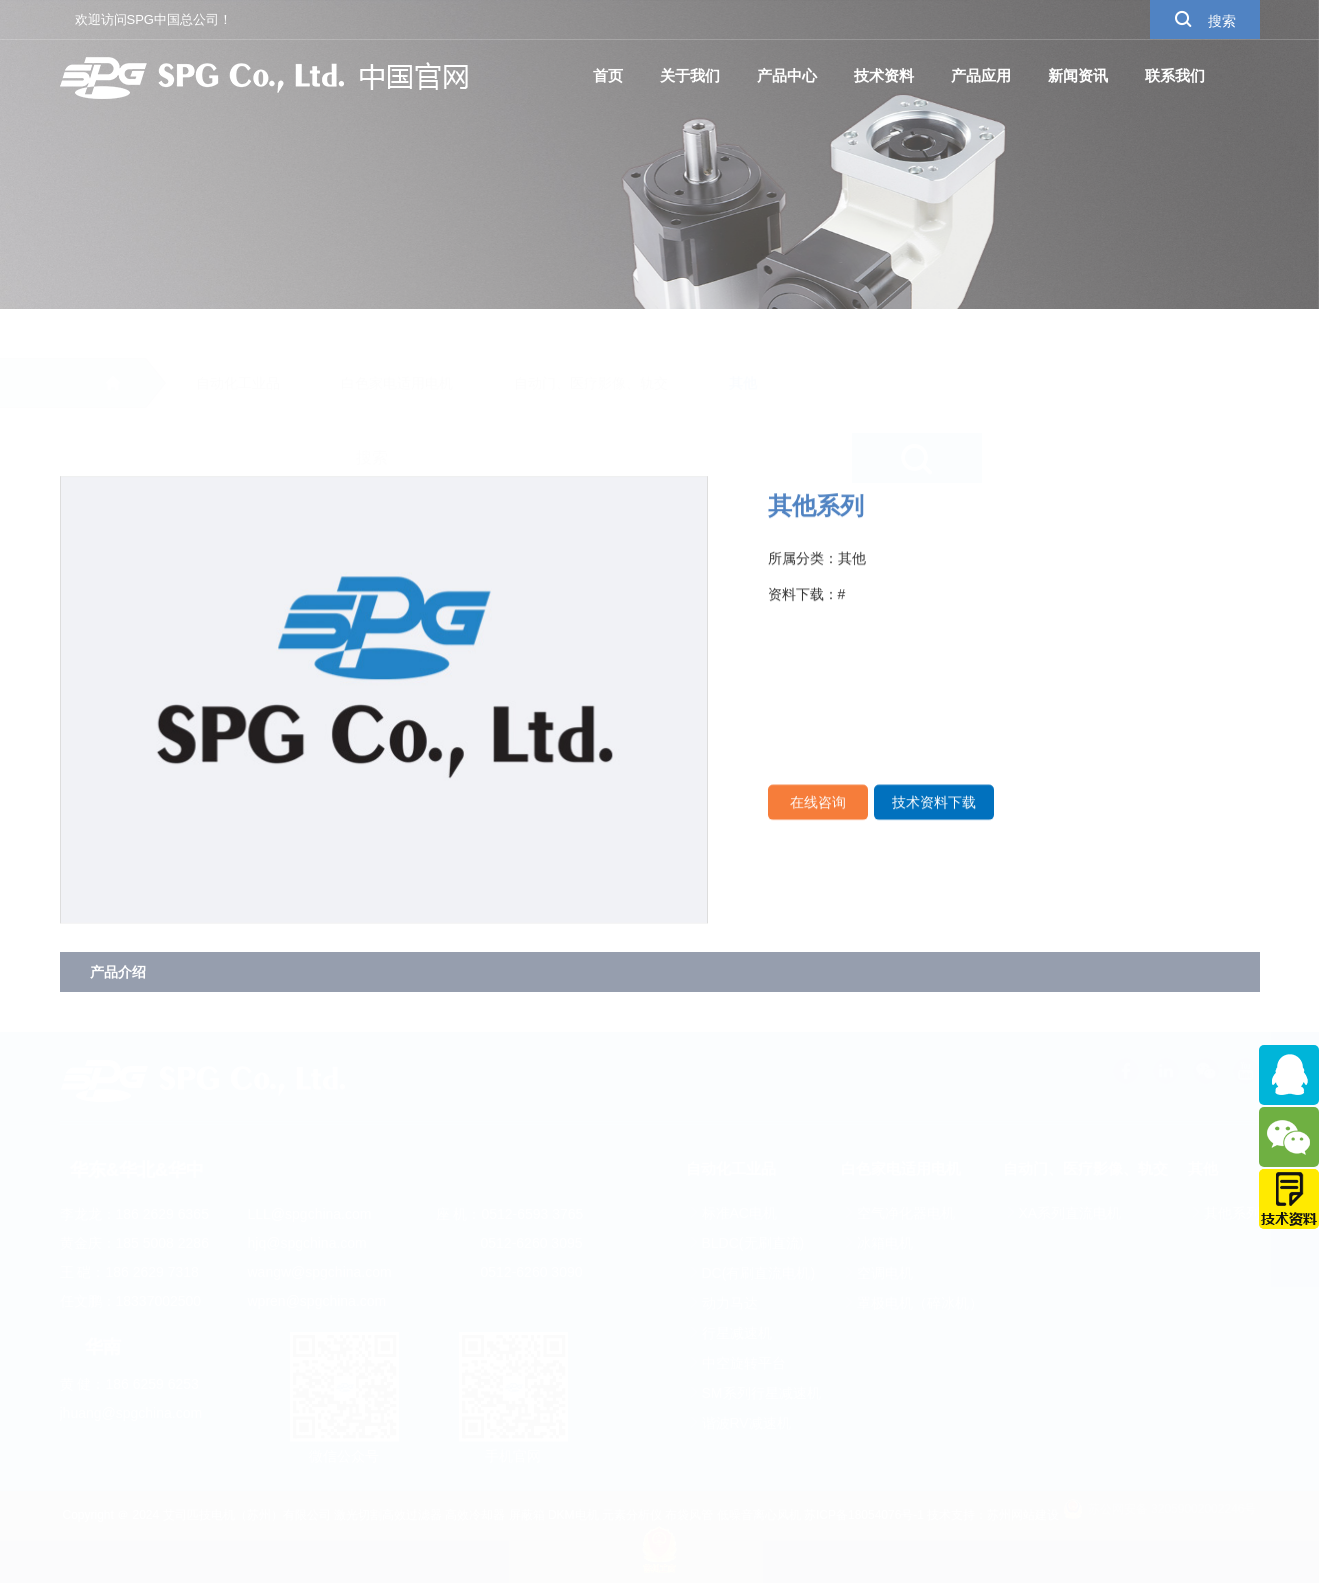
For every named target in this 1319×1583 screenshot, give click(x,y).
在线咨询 (818, 820)
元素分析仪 (632, 1515)
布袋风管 (689, 1515)
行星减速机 (729, 1333)
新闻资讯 (1078, 75)
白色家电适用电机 (397, 336)
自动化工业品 (238, 336)
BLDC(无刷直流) (745, 1243)
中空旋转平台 (736, 1363)
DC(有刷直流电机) (751, 1273)
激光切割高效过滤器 (388, 1515)
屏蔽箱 (527, 1515)
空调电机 (877, 1273)
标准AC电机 (731, 1213)
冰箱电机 (877, 1243)
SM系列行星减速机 (753, 1393)
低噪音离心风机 (759, 1515)
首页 (608, 75)
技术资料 (884, 75)
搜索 (1205, 19)
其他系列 (1224, 1213)
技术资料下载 (934, 820)
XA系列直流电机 (1062, 1213)
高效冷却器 (475, 1515)
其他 (743, 336)
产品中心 (787, 75)
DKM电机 (573, 1515)
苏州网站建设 (1023, 1515)
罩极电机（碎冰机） (912, 1303)
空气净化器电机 (898, 1213)
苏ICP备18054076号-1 (864, 1515)
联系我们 (1175, 75)
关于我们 (690, 75)
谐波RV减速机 (738, 1423)
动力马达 (722, 1303)
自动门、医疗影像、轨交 (591, 336)
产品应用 (981, 75)
